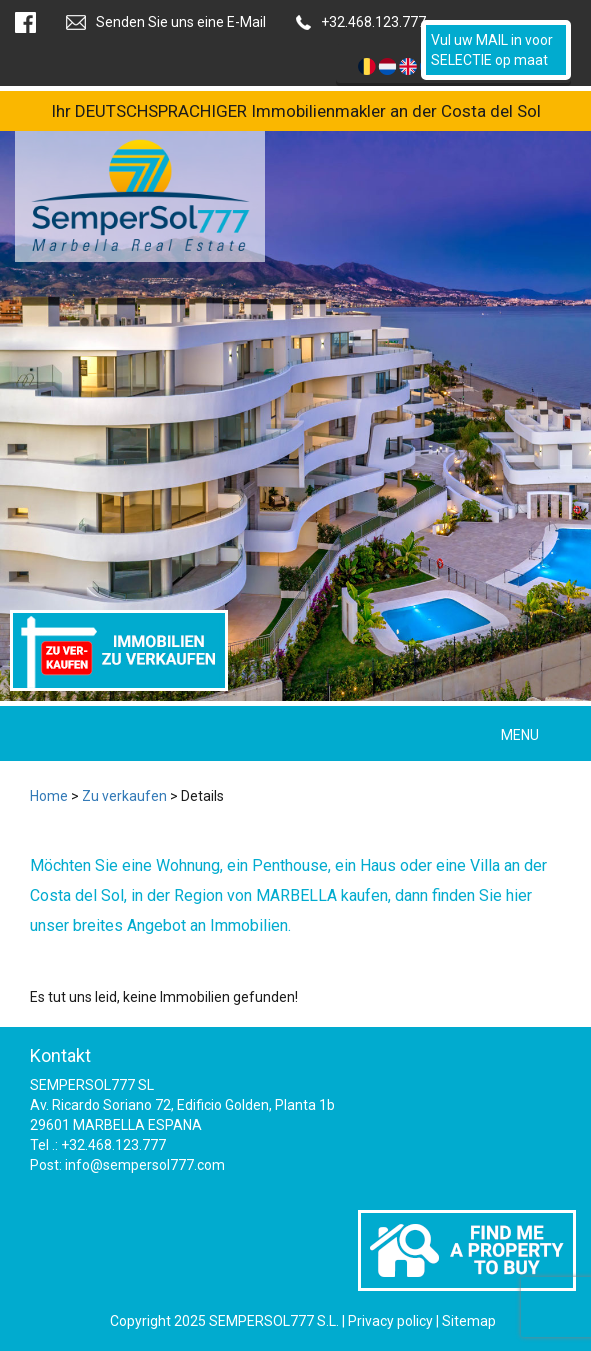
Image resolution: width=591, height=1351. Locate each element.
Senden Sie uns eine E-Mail (181, 22)
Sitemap (469, 1321)
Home (49, 796)
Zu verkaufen (124, 796)
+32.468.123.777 (373, 22)
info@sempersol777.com (145, 1165)
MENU (520, 735)
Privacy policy (390, 1321)
